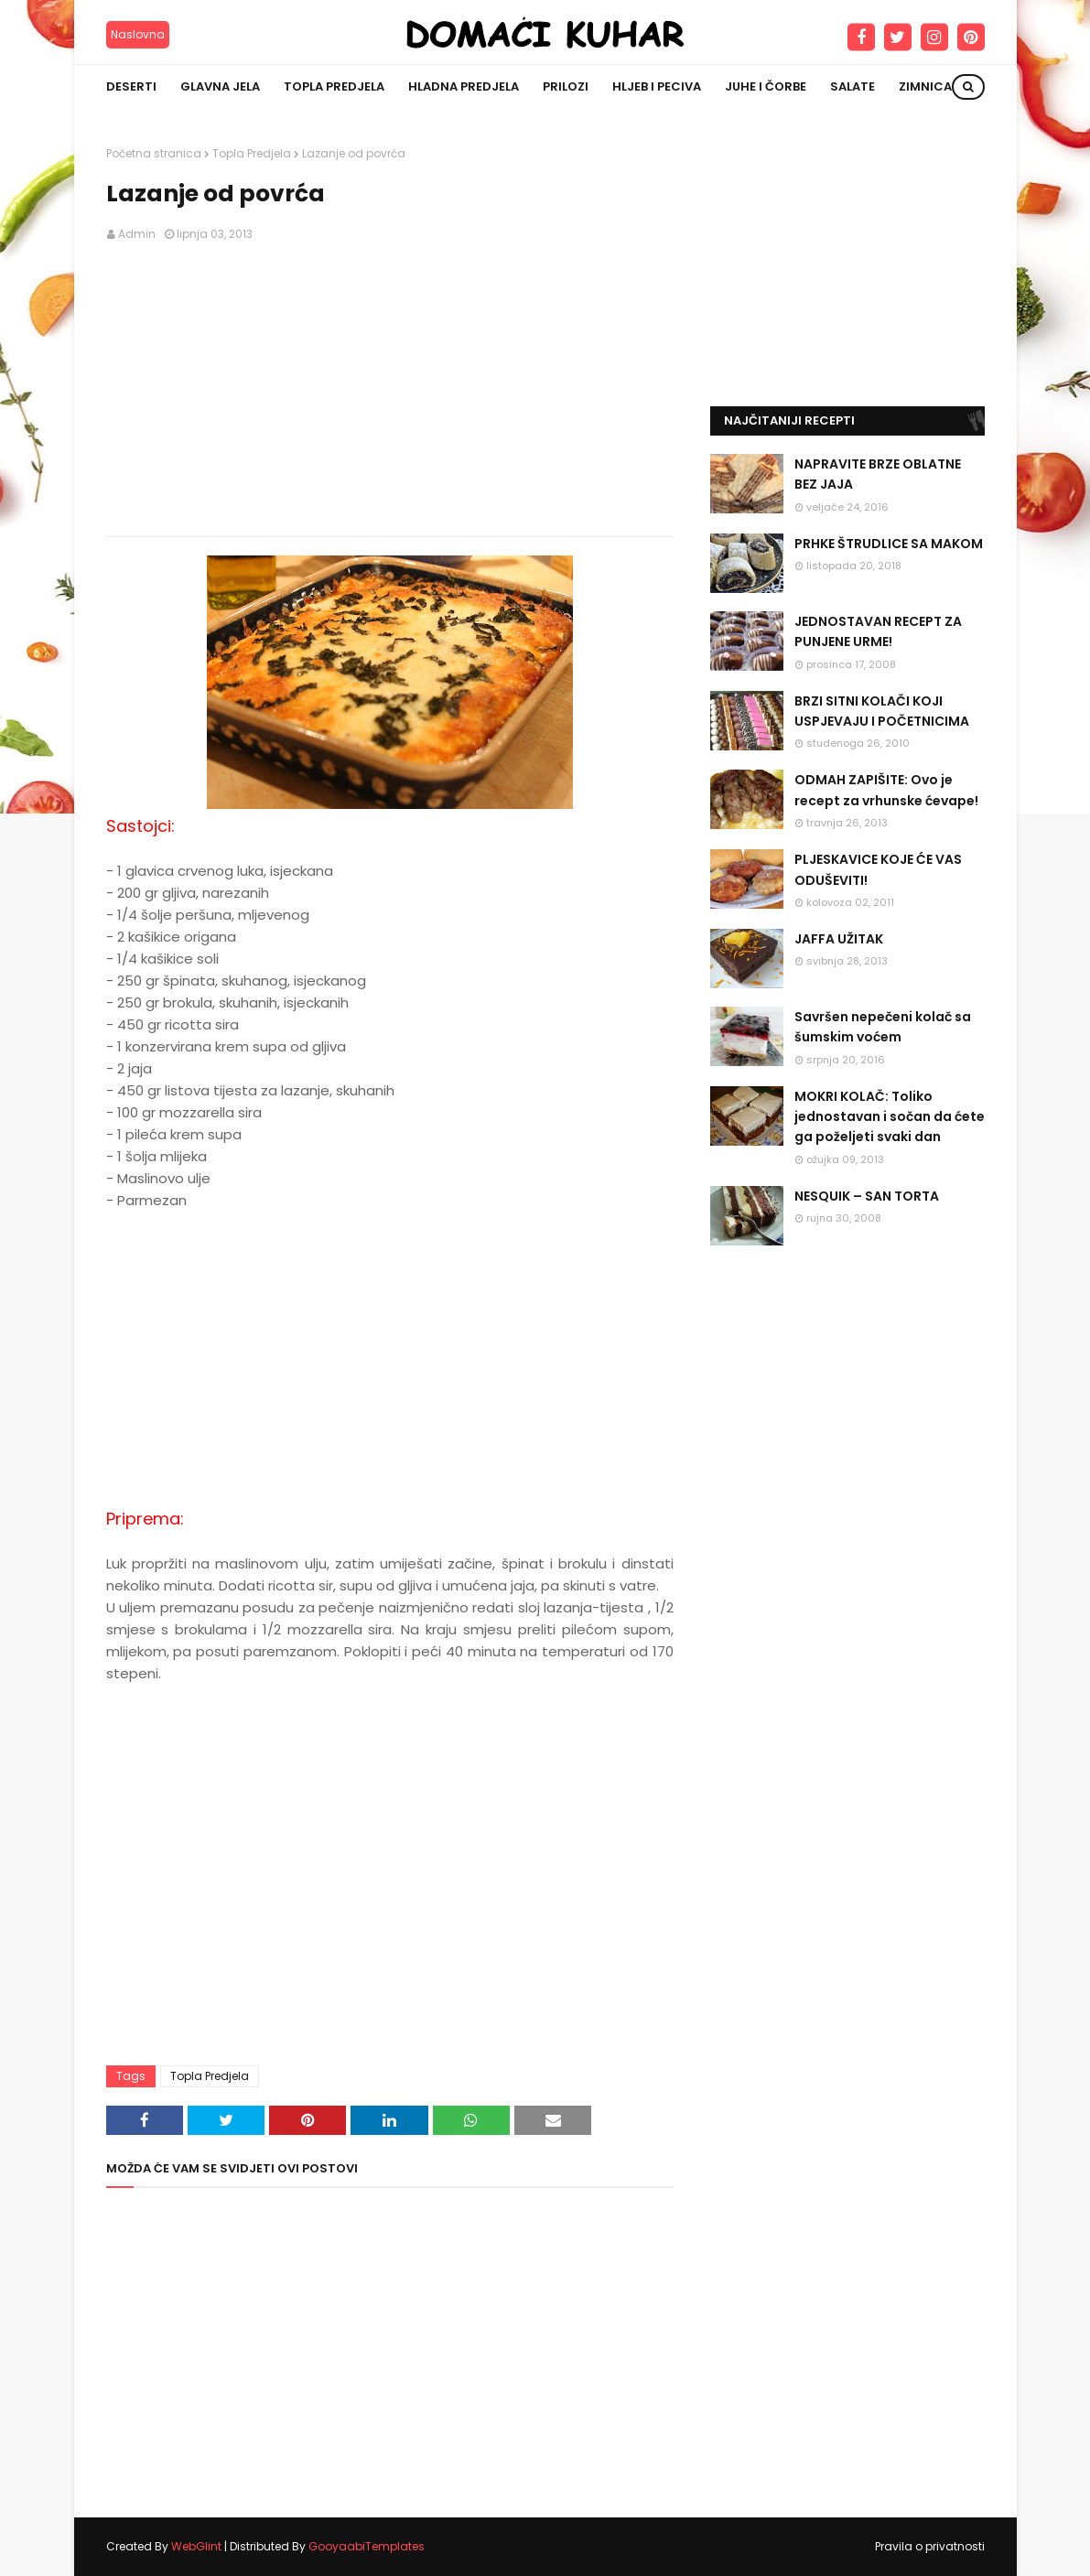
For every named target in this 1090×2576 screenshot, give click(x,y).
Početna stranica (153, 153)
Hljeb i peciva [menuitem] (656, 86)
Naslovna (138, 34)
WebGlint (196, 2546)
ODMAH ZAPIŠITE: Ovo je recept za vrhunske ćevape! (886, 790)
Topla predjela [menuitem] (334, 86)
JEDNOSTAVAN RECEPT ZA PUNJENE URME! (878, 631)
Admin (137, 234)
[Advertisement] (390, 390)
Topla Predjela (251, 153)
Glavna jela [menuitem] (220, 86)
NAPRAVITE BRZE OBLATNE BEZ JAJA (877, 474)
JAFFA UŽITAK (838, 939)
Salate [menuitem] (852, 86)
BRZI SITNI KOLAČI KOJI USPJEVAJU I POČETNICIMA (881, 711)
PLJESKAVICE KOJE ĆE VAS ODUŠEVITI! (878, 869)
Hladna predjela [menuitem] (463, 86)
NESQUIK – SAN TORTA (866, 1196)
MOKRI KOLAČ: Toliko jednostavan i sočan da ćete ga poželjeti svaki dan (889, 1117)
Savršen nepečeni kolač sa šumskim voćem (882, 1027)
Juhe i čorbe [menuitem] (765, 86)
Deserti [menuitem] (131, 86)
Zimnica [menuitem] (925, 86)
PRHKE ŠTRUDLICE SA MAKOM (888, 543)
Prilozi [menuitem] (565, 86)
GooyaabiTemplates (366, 2546)
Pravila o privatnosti (930, 2546)
